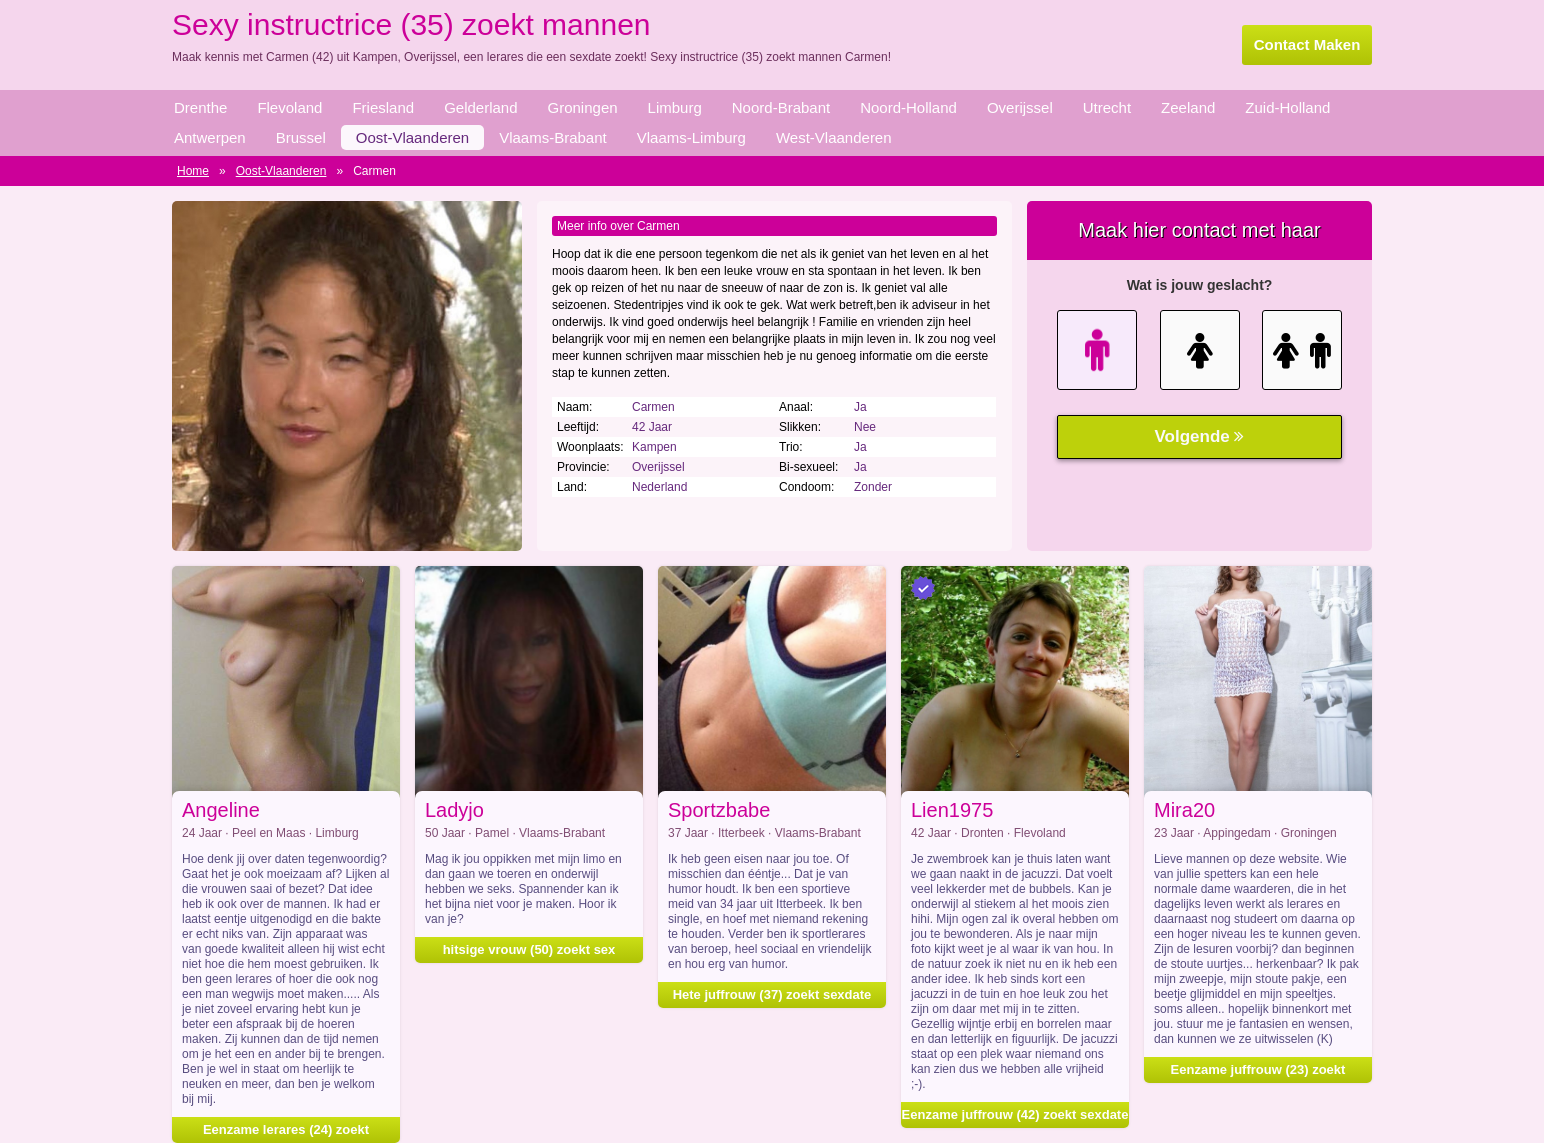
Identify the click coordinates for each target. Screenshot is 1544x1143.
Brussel (301, 137)
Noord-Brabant (781, 107)
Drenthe (200, 107)
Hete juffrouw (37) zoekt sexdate (772, 994)
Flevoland (289, 107)
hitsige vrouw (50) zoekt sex (529, 949)
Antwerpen (210, 137)
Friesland (383, 107)
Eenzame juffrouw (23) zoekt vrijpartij (1258, 1072)
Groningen (583, 107)
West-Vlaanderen (834, 137)
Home (193, 171)
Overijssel (1020, 107)
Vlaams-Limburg (691, 137)
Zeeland (1188, 107)
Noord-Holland (908, 107)
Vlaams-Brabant (553, 137)
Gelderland (480, 107)
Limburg (675, 107)
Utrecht (1107, 107)
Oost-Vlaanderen (412, 137)
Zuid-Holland (1287, 107)
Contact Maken (1307, 44)
